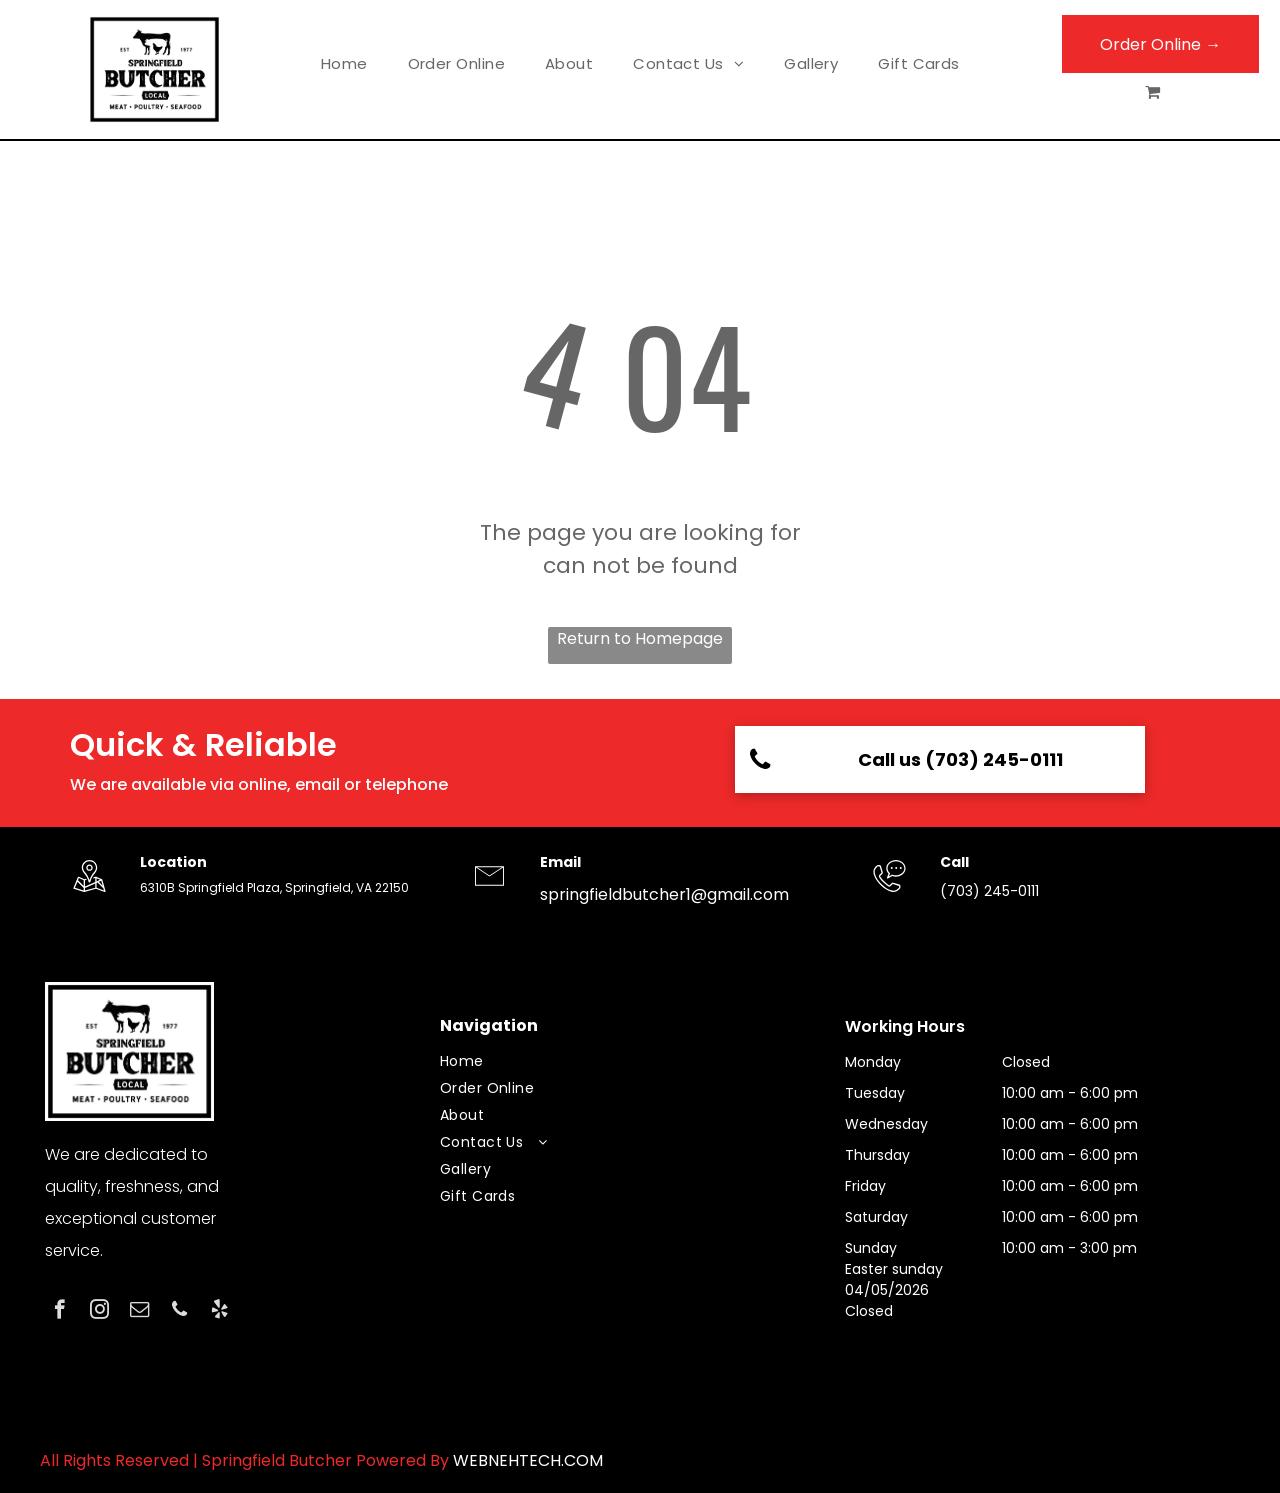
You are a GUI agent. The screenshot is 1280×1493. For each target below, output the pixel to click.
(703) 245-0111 (989, 891)
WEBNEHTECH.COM (528, 1460)
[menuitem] (344, 64)
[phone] (179, 1312)
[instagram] (99, 1312)
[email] (139, 1312)
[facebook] (59, 1312)
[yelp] (219, 1312)
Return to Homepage (640, 638)
